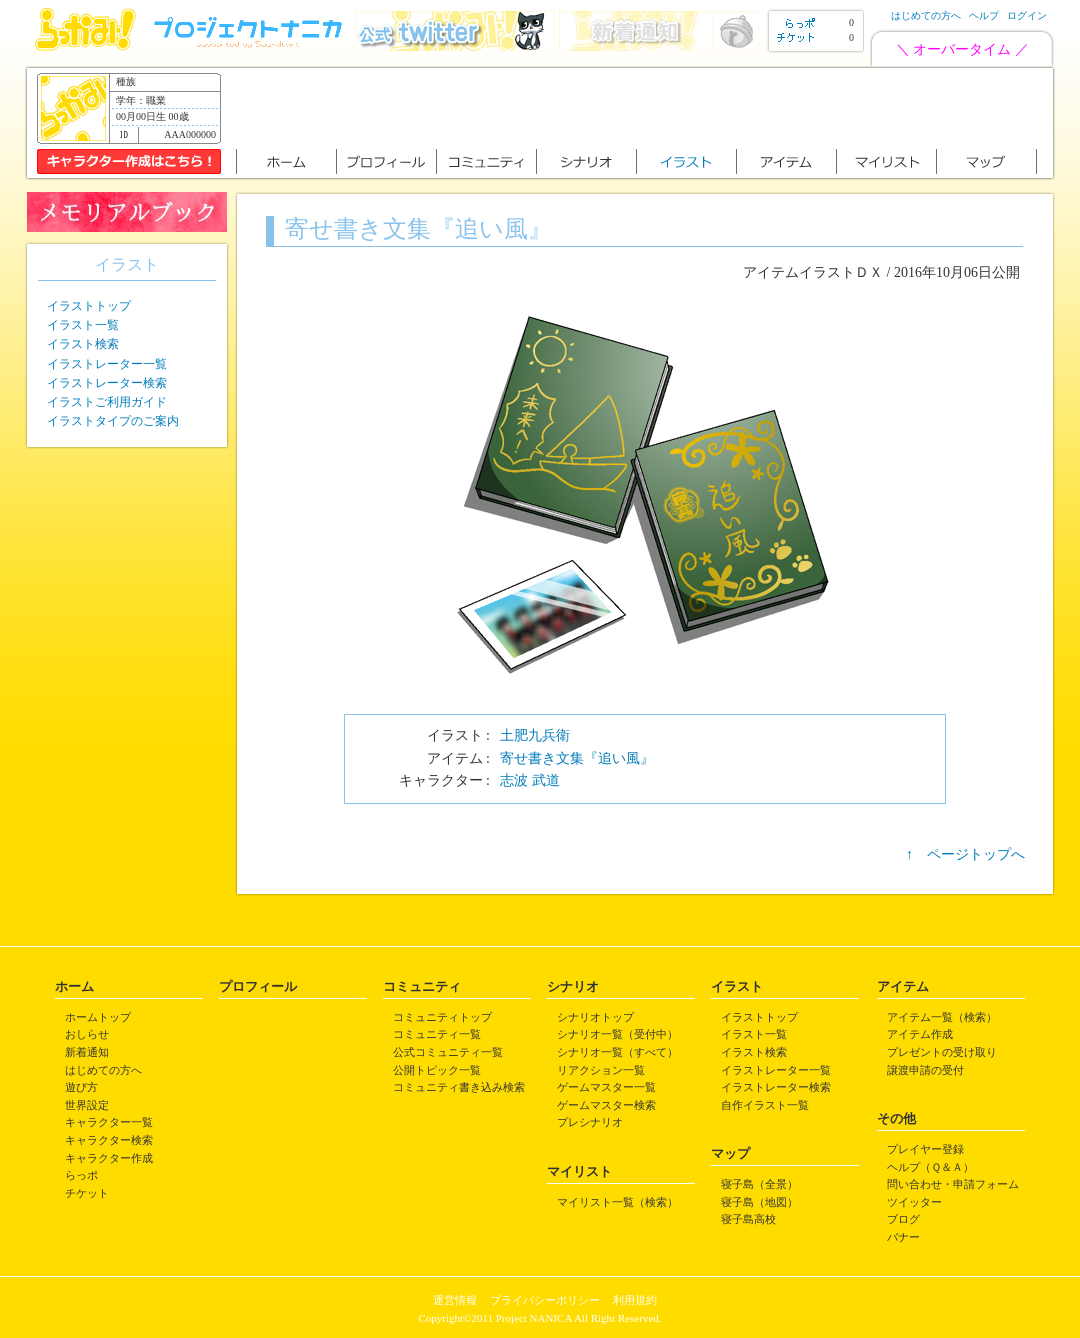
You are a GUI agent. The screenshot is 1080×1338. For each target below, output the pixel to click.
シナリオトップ (595, 1017)
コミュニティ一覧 (437, 1034)
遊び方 (81, 1087)
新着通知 (87, 1052)
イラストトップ (89, 306)
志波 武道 (530, 780)
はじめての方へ (926, 15)
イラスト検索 (83, 344)
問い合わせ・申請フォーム (953, 1184)
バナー (903, 1237)
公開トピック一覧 (437, 1070)
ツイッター (914, 1202)
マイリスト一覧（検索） (617, 1202)
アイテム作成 (920, 1034)
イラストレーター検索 (107, 383)
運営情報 (455, 1300)
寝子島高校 (748, 1219)
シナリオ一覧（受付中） (617, 1034)
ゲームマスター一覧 (606, 1087)
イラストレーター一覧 (107, 364)
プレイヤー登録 (925, 1149)
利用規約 (635, 1300)
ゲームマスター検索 (606, 1105)
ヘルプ (984, 15)
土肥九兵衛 (535, 735)
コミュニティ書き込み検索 (459, 1087)
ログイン (1027, 15)
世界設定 (87, 1105)
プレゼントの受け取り (942, 1052)
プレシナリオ (590, 1122)
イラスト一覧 (83, 325)
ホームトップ (98, 1017)
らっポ (81, 1175)
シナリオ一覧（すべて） (617, 1052)
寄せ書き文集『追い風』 (577, 758)
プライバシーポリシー (545, 1300)
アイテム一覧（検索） (942, 1017)
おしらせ (87, 1034)
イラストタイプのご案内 (113, 421)
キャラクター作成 (109, 1158)
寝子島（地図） (759, 1202)
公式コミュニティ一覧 (448, 1052)
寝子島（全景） (759, 1184)
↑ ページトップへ (965, 854)
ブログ (903, 1219)
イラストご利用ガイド (107, 402)
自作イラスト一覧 (765, 1105)
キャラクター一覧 (109, 1122)
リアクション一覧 (601, 1070)
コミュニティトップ (442, 1017)
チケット (87, 1193)
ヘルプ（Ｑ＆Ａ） (930, 1167)
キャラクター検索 (109, 1140)
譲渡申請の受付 (925, 1070)
